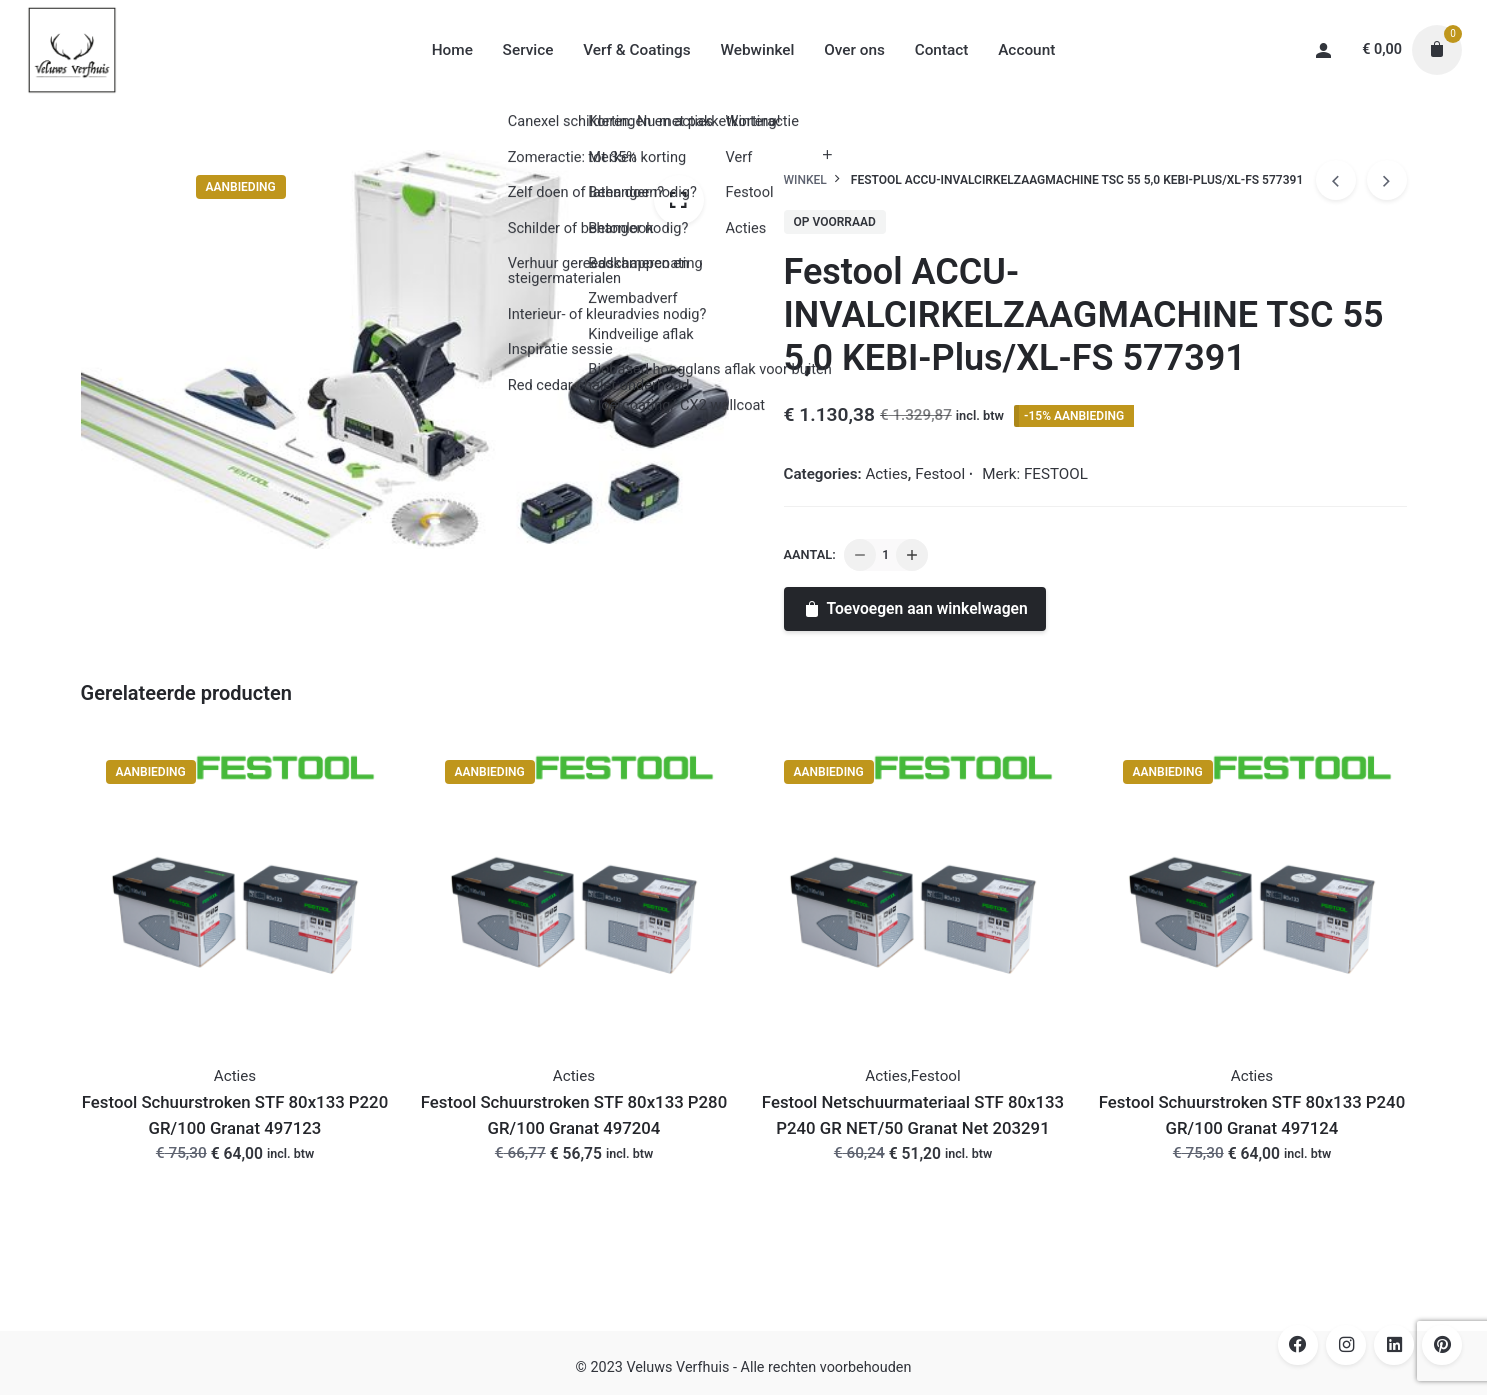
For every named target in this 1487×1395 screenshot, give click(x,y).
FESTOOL (1056, 474)
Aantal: (810, 554)
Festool (940, 474)
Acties (886, 474)
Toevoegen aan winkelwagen (915, 608)
